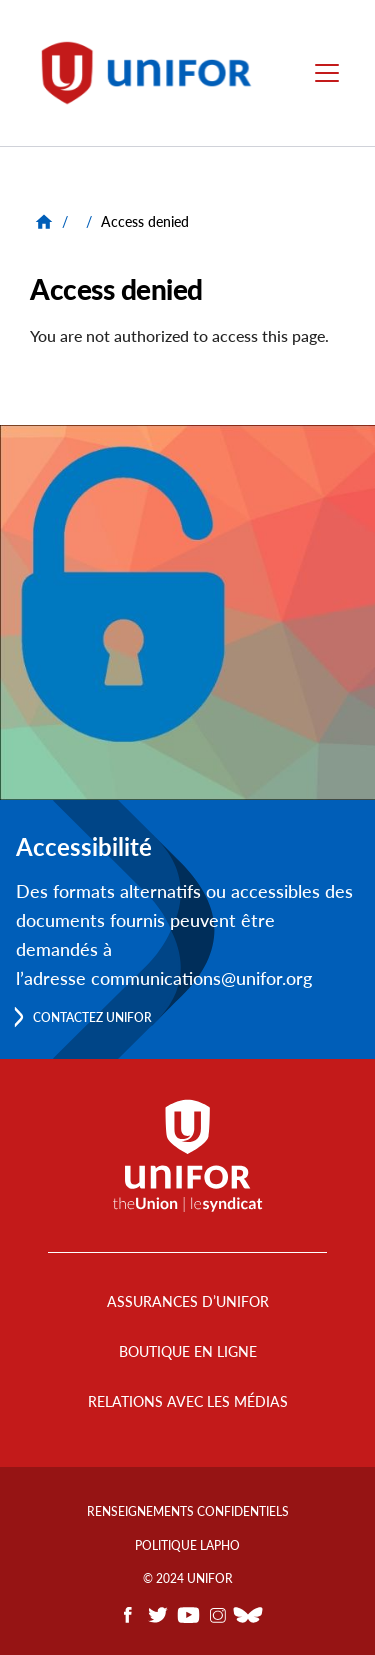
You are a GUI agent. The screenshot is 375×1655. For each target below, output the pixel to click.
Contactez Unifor (92, 1017)
